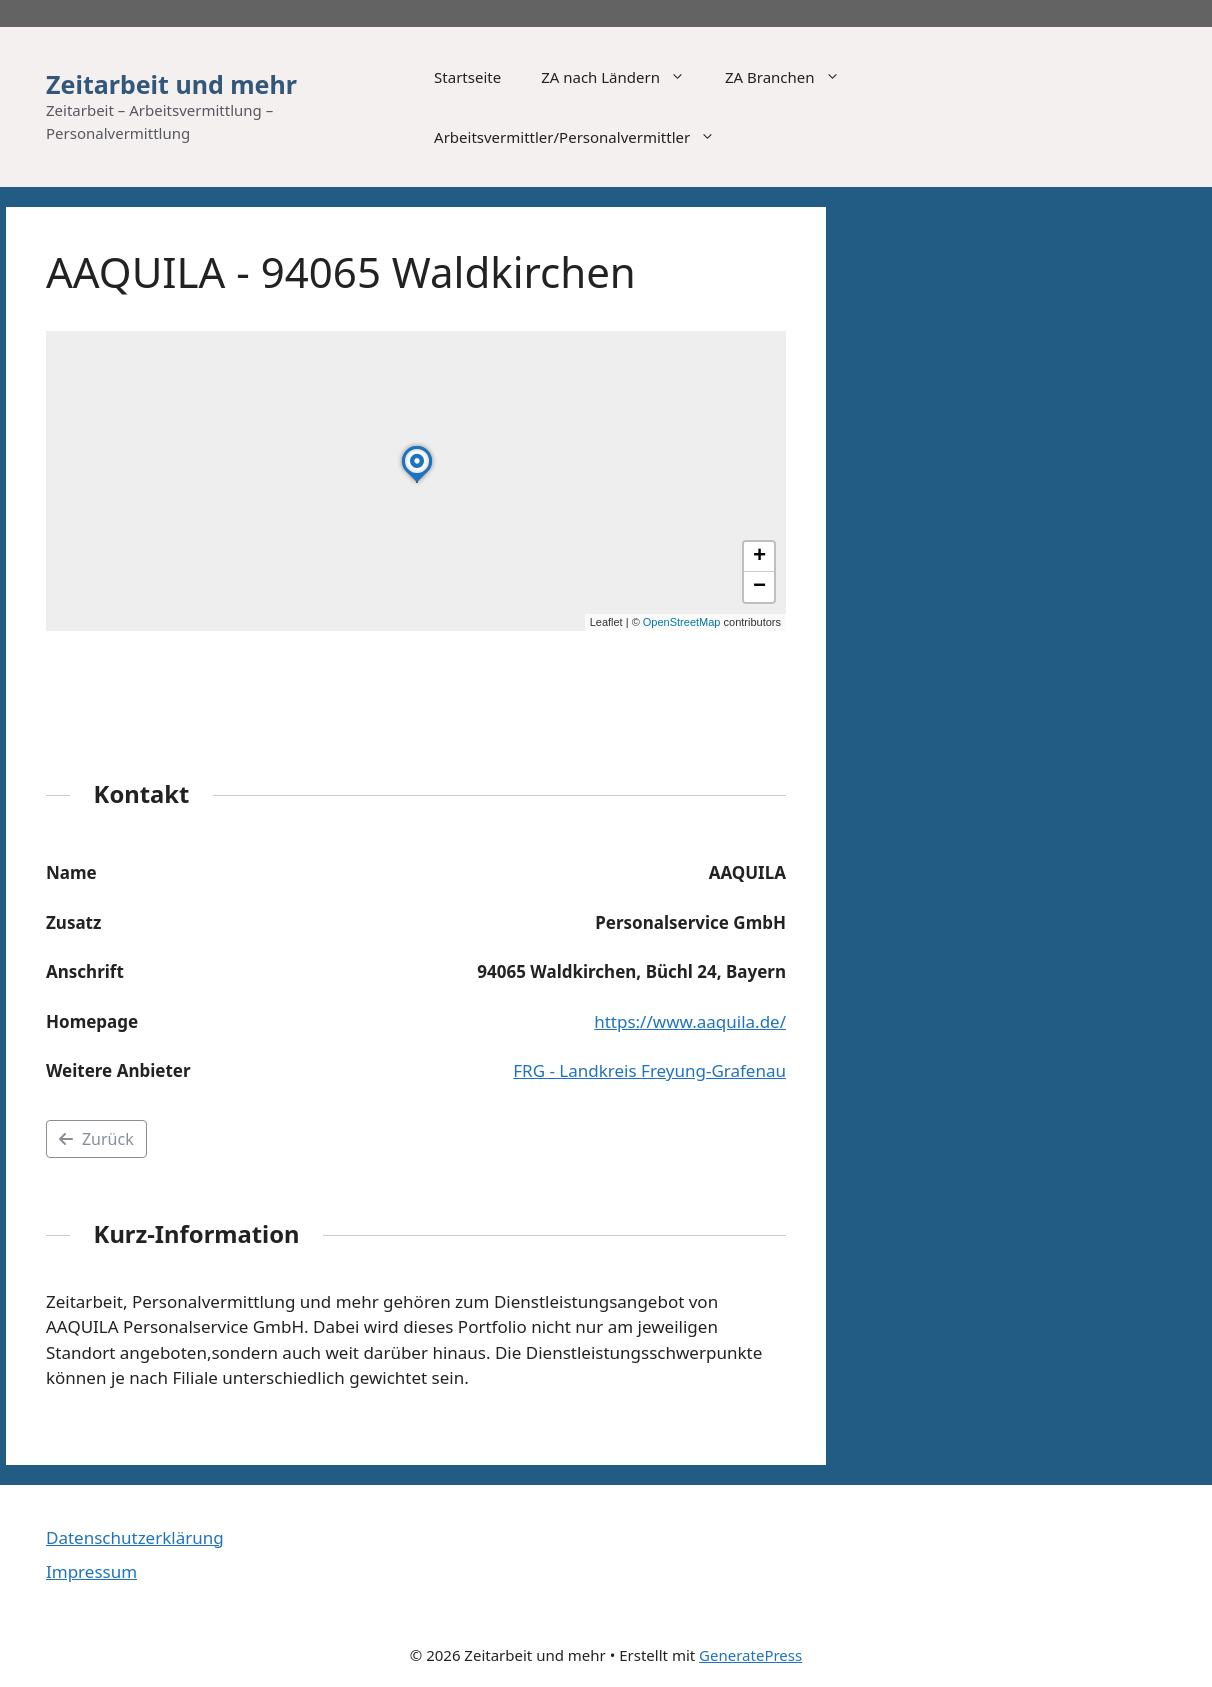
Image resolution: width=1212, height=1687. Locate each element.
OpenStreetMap (682, 622)
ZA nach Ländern (623, 77)
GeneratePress (750, 1655)
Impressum (91, 1571)
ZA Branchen (792, 77)
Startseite (467, 77)
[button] (417, 482)
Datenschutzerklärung (135, 1537)
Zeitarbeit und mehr (171, 84)
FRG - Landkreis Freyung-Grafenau (649, 1070)
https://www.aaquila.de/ (690, 1021)
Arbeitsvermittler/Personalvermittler (584, 137)
